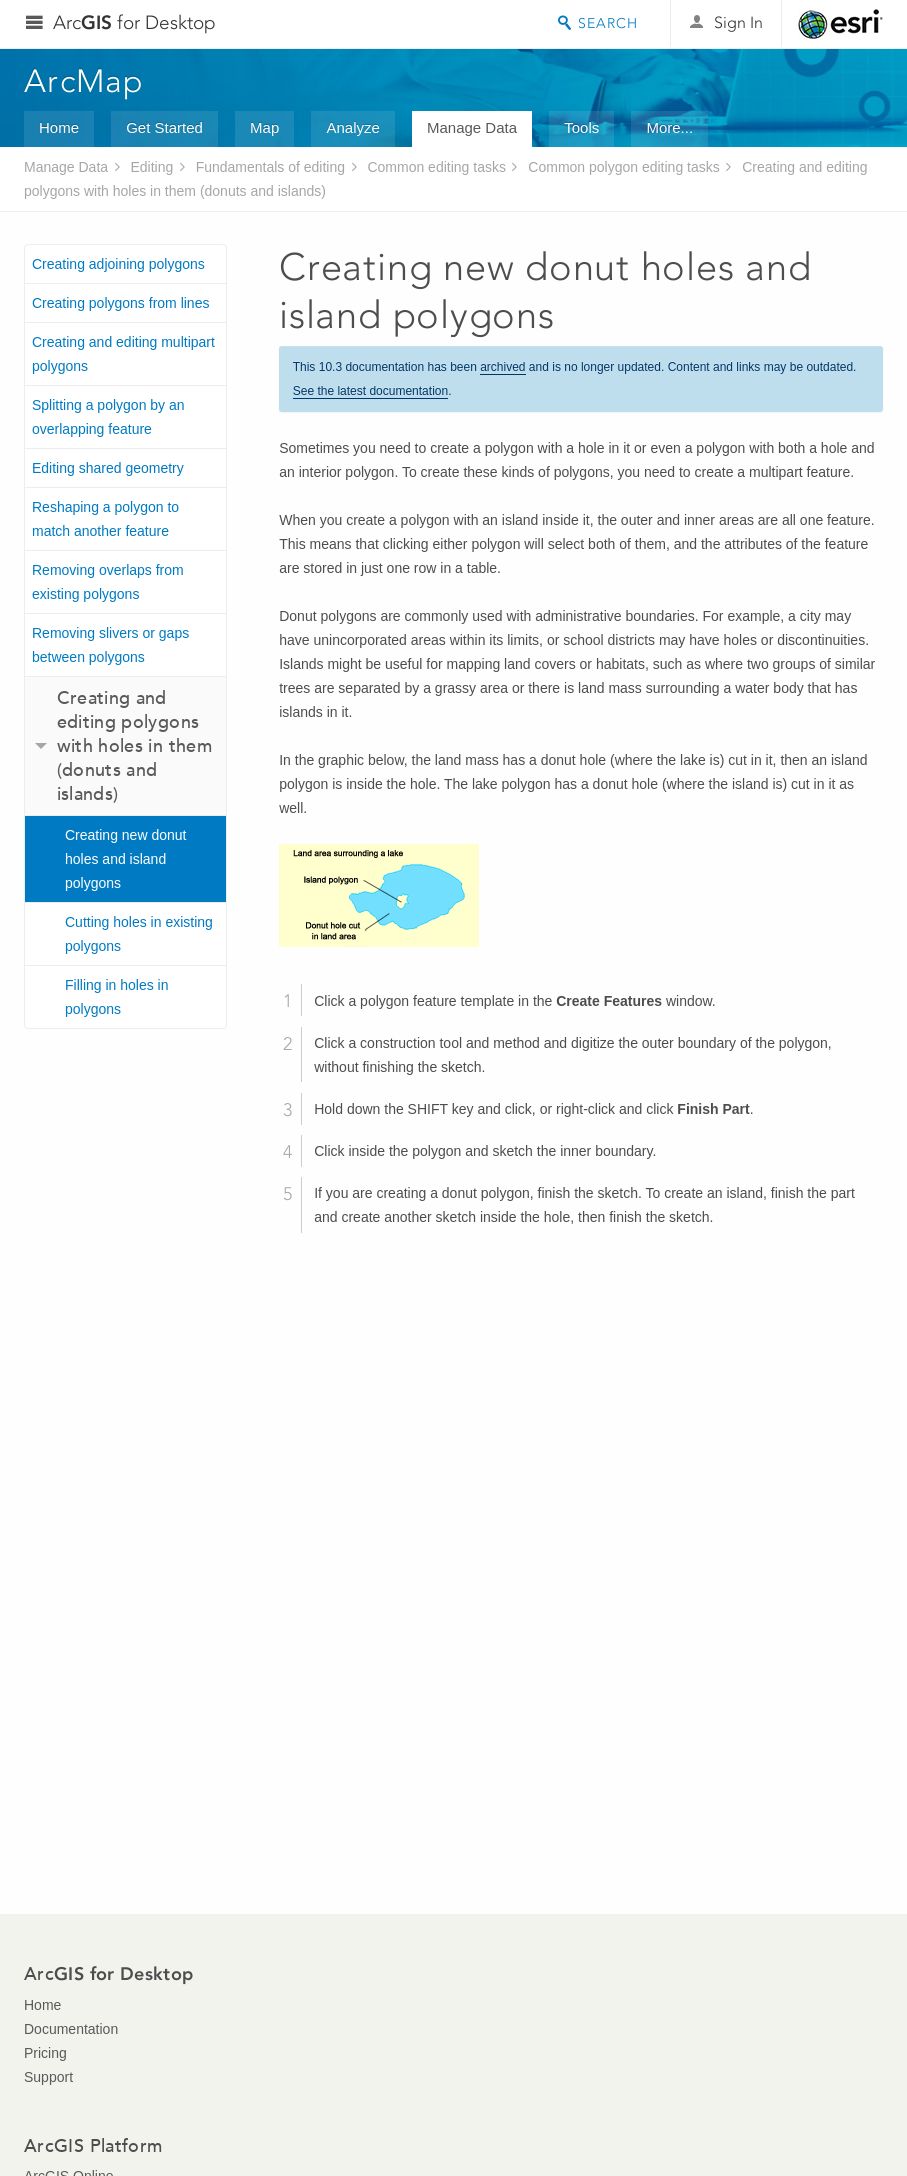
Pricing (45, 2053)
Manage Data (472, 127)
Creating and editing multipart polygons (123, 354)
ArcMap (84, 81)
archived (502, 367)
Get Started (164, 127)
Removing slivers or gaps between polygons (110, 645)
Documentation (71, 2029)
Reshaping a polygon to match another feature (105, 519)
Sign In (738, 22)
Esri (840, 24)
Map (264, 127)
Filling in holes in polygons (117, 997)
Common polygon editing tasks (623, 167)
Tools (581, 127)
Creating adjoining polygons (118, 264)
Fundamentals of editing (270, 167)
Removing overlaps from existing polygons (108, 582)
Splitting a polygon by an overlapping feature (108, 417)
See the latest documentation (370, 391)
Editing (151, 167)
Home (59, 127)
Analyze (352, 127)
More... (669, 127)
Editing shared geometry (108, 468)
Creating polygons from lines (120, 303)
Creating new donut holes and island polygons (125, 859)
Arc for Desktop (134, 22)
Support (48, 2077)
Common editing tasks (436, 167)
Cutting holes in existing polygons (139, 934)
